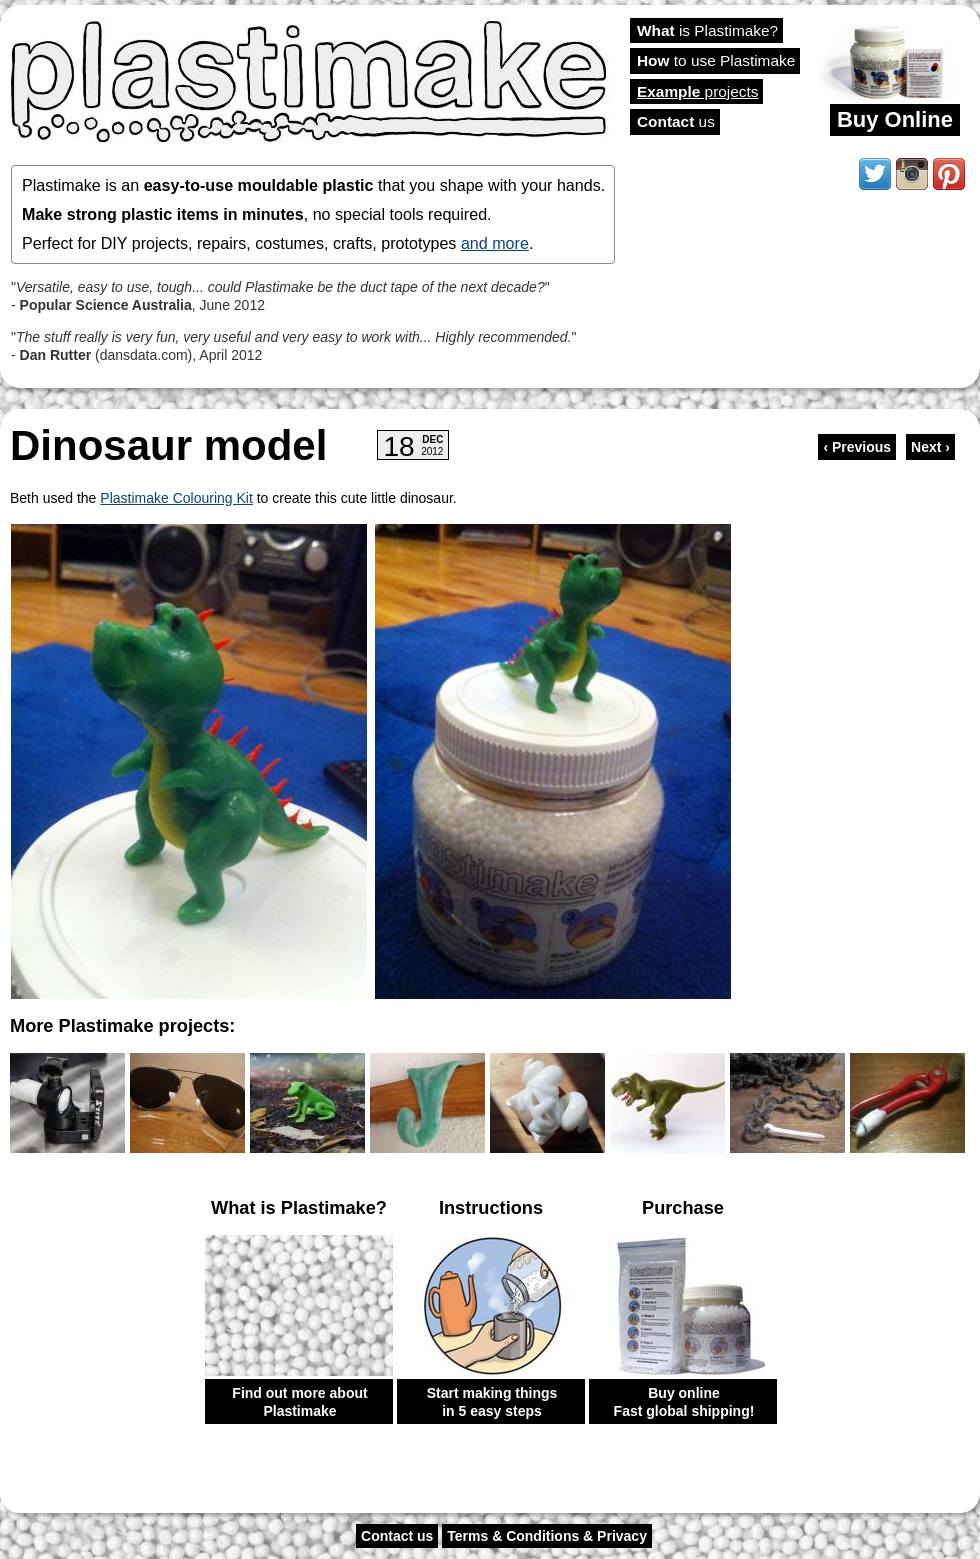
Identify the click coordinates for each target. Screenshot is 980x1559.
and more (495, 243)
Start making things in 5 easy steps (492, 1402)
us (676, 121)
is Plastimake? (707, 30)
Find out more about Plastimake (299, 1402)
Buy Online (895, 119)
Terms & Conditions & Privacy (547, 1536)
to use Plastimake (716, 60)
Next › (930, 447)
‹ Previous (857, 447)
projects (697, 91)
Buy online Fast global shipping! (684, 1402)
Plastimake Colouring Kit (176, 498)
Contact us (397, 1536)
